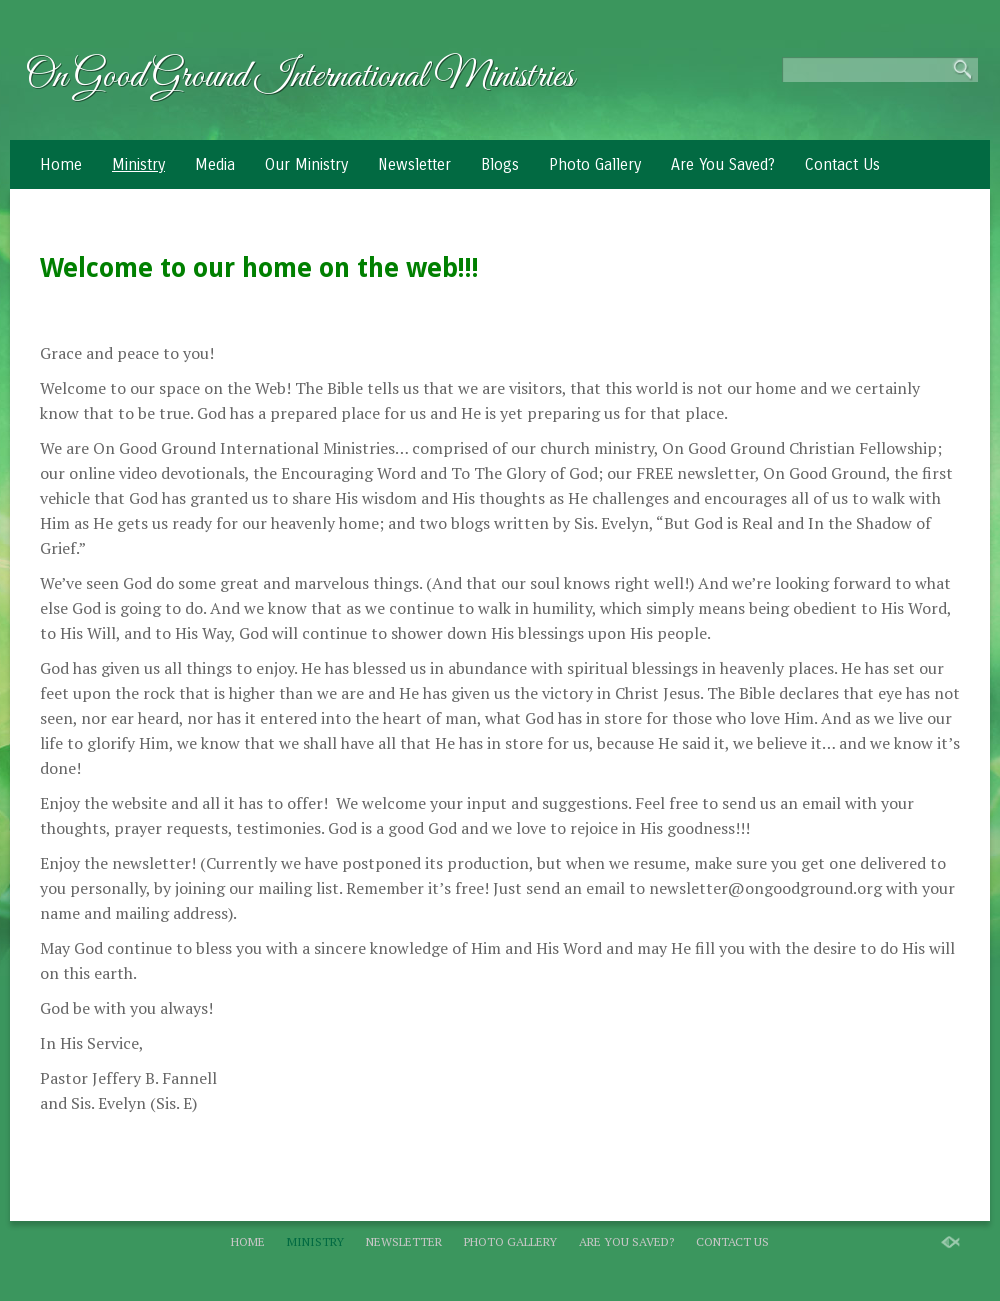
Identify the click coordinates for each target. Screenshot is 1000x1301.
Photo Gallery (595, 164)
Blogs (500, 164)
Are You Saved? (723, 164)
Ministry (138, 164)
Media (215, 164)
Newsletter (414, 164)
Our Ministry (306, 164)
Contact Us (842, 164)
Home (61, 164)
